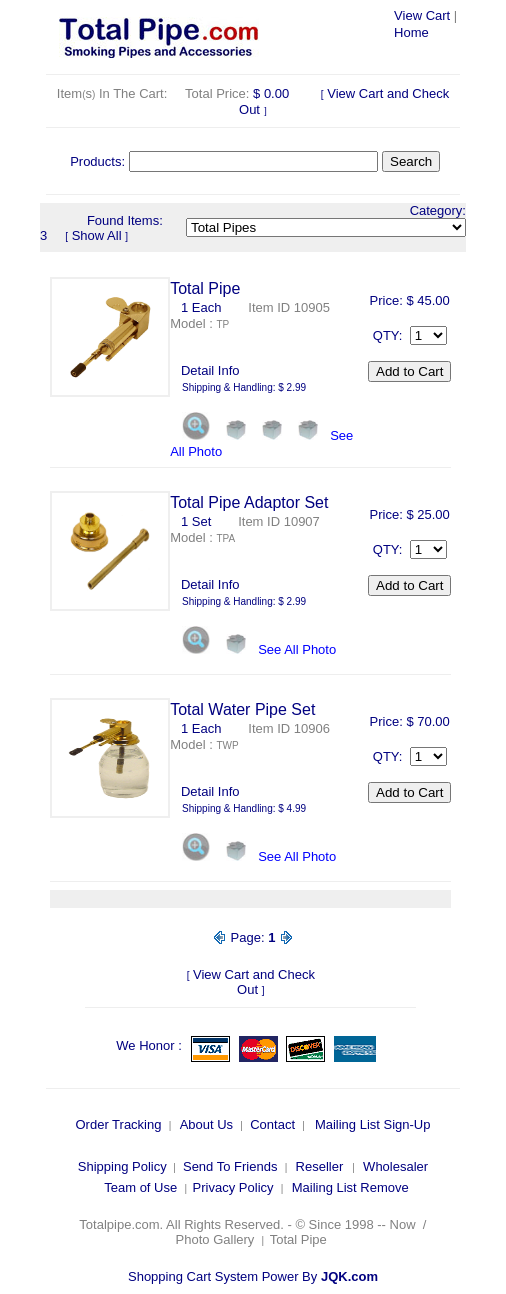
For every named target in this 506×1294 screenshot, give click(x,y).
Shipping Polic (119, 1166)
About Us (206, 1124)
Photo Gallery (215, 1239)
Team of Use (140, 1187)
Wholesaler (395, 1166)
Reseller (320, 1166)
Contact (272, 1124)
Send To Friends (230, 1166)
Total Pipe (300, 1239)
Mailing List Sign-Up (373, 1124)
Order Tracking (118, 1124)
